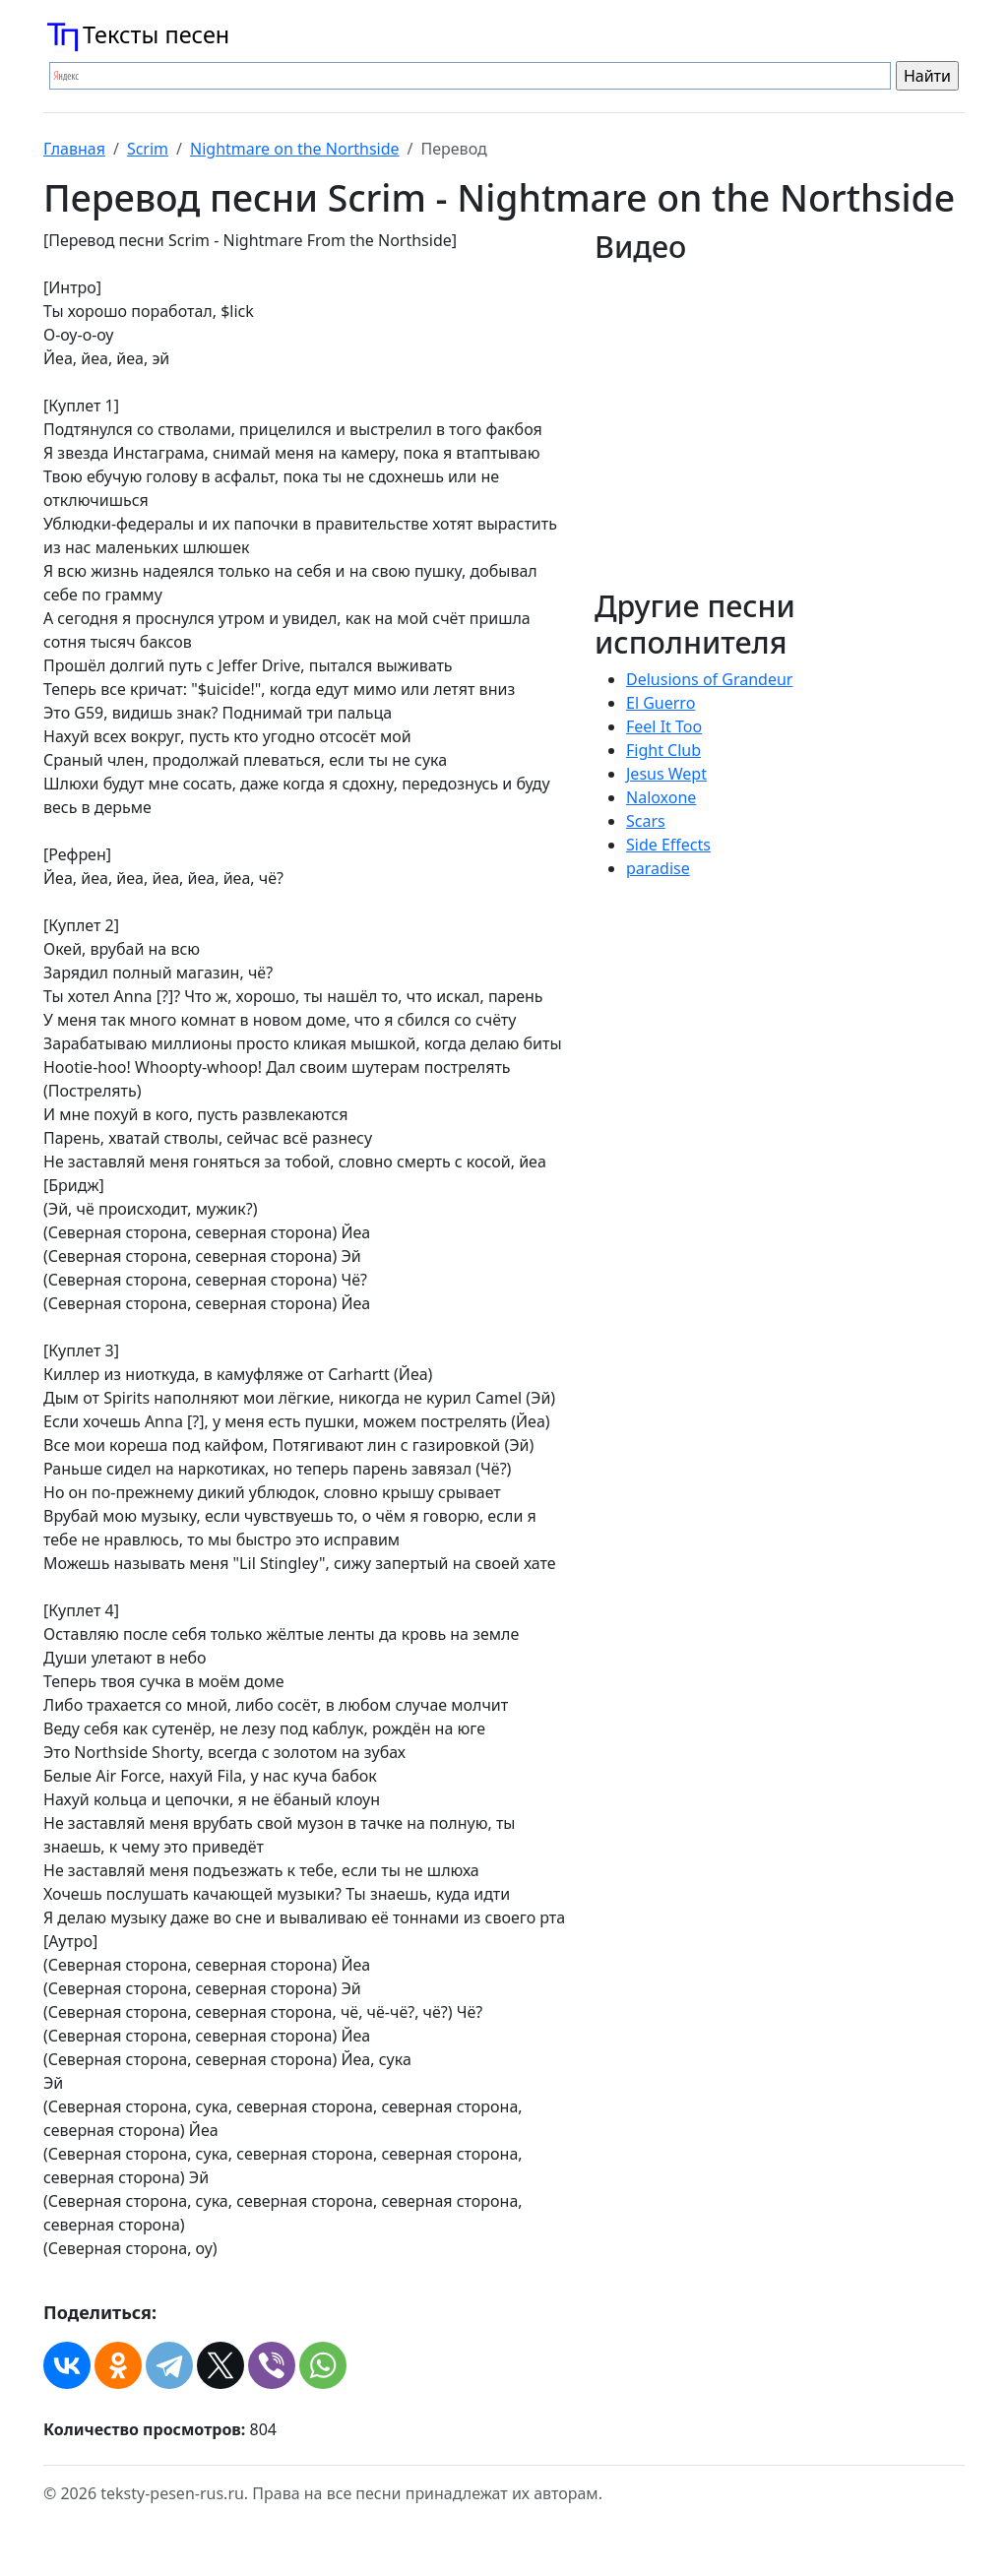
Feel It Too (664, 726)
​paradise (658, 868)
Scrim (147, 148)
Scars (645, 821)
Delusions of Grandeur (709, 679)
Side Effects (668, 844)
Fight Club (663, 750)
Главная (74, 148)
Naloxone (661, 797)
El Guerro (660, 703)
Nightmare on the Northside (295, 148)
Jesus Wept (666, 774)
